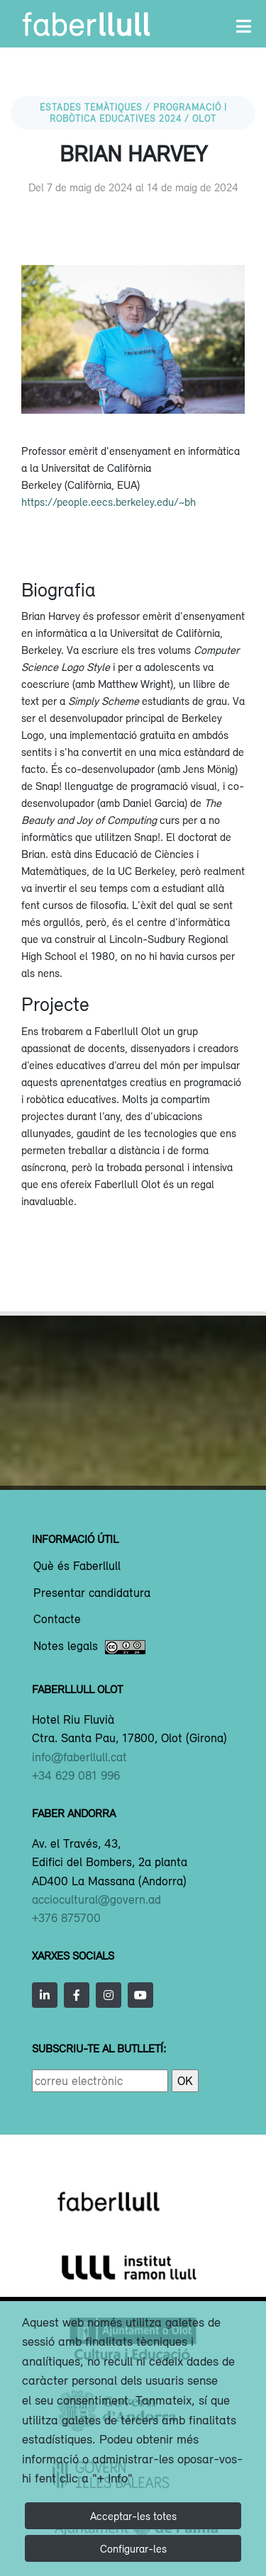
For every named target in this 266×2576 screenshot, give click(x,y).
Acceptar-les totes (133, 2515)
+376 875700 (66, 1918)
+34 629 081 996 (76, 1775)
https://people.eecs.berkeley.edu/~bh (108, 501)
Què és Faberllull (77, 1566)
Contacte (57, 1619)
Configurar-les (133, 2548)
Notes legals (89, 1647)
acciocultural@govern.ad (96, 1899)
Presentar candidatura (91, 1593)
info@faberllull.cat (79, 1757)
